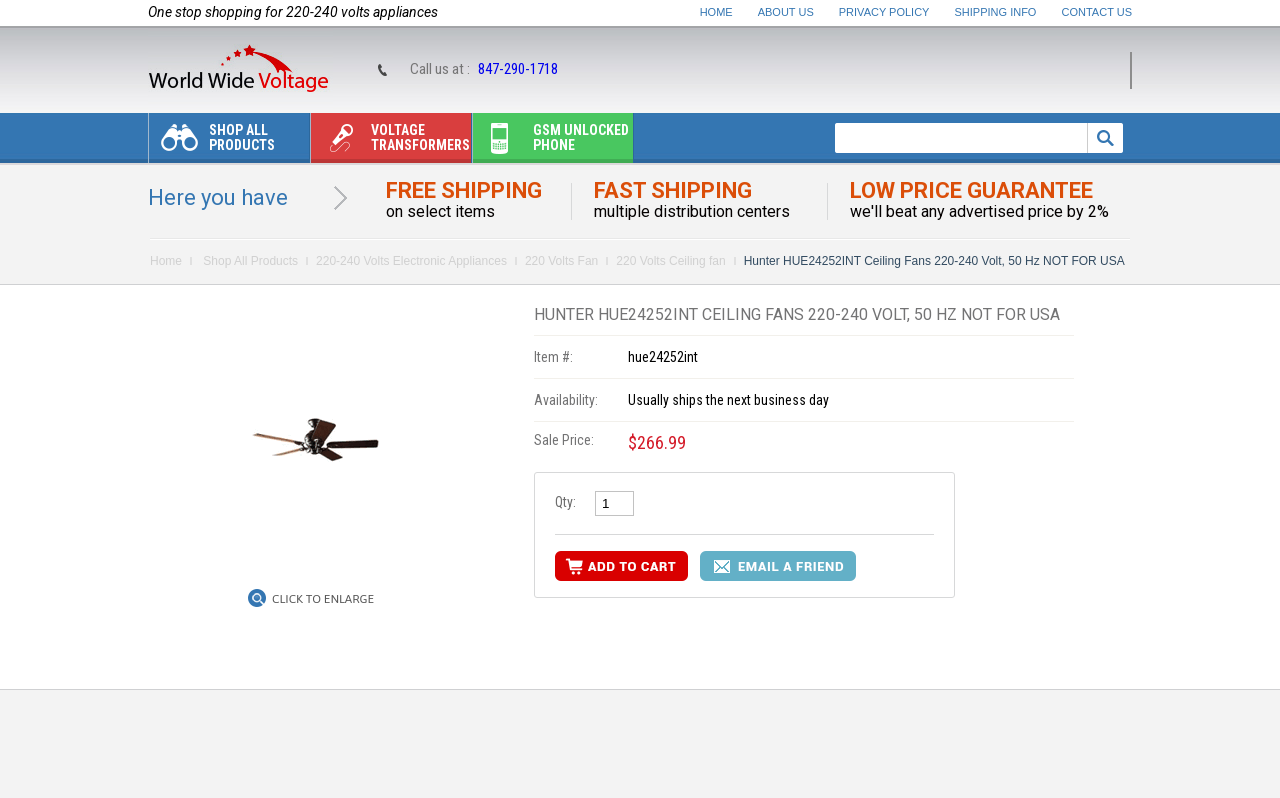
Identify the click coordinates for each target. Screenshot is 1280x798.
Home (716, 12)
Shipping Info (996, 12)
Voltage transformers (390, 142)
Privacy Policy (884, 12)
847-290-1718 (518, 69)
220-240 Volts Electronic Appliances (411, 261)
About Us (786, 12)
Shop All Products (212, 142)
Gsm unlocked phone (551, 142)
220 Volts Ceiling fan (670, 261)
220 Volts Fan (561, 261)
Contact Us (1097, 12)
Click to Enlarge (323, 599)
